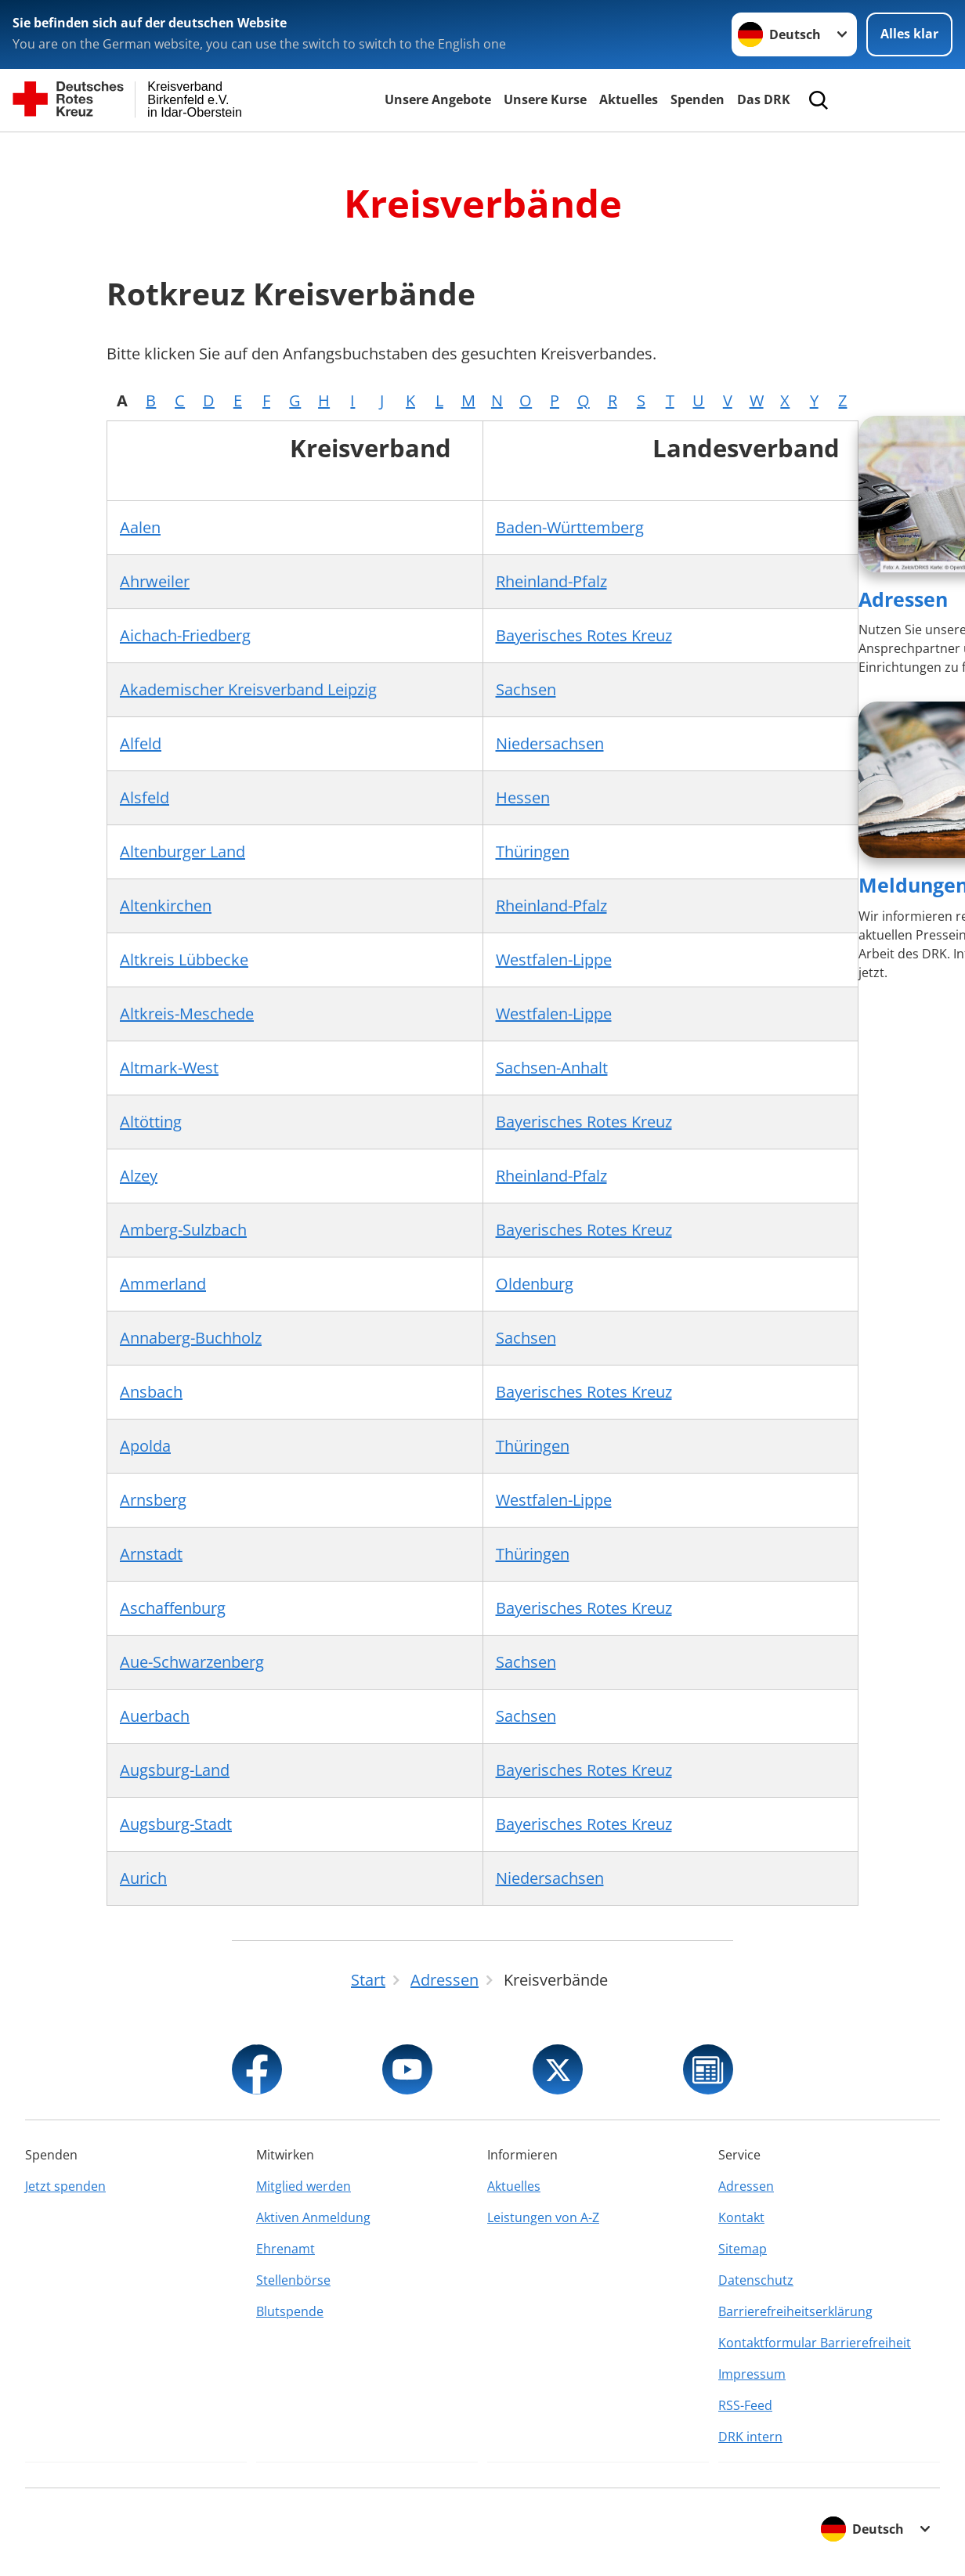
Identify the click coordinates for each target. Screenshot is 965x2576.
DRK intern (750, 2436)
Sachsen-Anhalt (552, 1067)
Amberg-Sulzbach (183, 1229)
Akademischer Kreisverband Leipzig (248, 689)
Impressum (752, 2374)
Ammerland (163, 1283)
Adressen (903, 599)
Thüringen (532, 851)
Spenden (697, 99)
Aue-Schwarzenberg (192, 1661)
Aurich (143, 1878)
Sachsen (526, 689)
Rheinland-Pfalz (551, 581)
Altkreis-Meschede (187, 1013)
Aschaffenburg (173, 1607)
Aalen (140, 527)
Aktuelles (628, 99)
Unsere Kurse (545, 99)
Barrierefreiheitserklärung (795, 2311)
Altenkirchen (165, 905)
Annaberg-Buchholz (191, 1337)
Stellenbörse (293, 2280)
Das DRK (763, 99)
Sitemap (742, 2248)
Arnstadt (151, 1553)
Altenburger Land (182, 851)
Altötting (151, 1121)
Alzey (138, 1175)
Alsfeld (144, 797)
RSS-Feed (745, 2405)
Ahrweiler (155, 581)
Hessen (523, 797)
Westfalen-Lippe (554, 959)
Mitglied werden (303, 2186)
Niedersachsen (550, 743)
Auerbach (155, 1715)
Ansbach (151, 1391)
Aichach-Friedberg (185, 635)
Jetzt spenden (65, 2186)
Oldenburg (534, 1283)
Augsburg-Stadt (176, 1824)
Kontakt (741, 2217)
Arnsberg (153, 1499)
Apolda (145, 1445)
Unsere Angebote (438, 99)
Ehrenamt (285, 2248)
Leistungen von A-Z (543, 2217)
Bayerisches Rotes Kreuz (584, 635)
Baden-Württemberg (570, 527)
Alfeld (140, 743)
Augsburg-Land (175, 1769)
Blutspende (289, 2311)
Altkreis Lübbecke (184, 959)
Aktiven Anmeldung (313, 2217)
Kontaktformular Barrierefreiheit (814, 2342)
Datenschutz (755, 2280)
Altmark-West (169, 1067)
